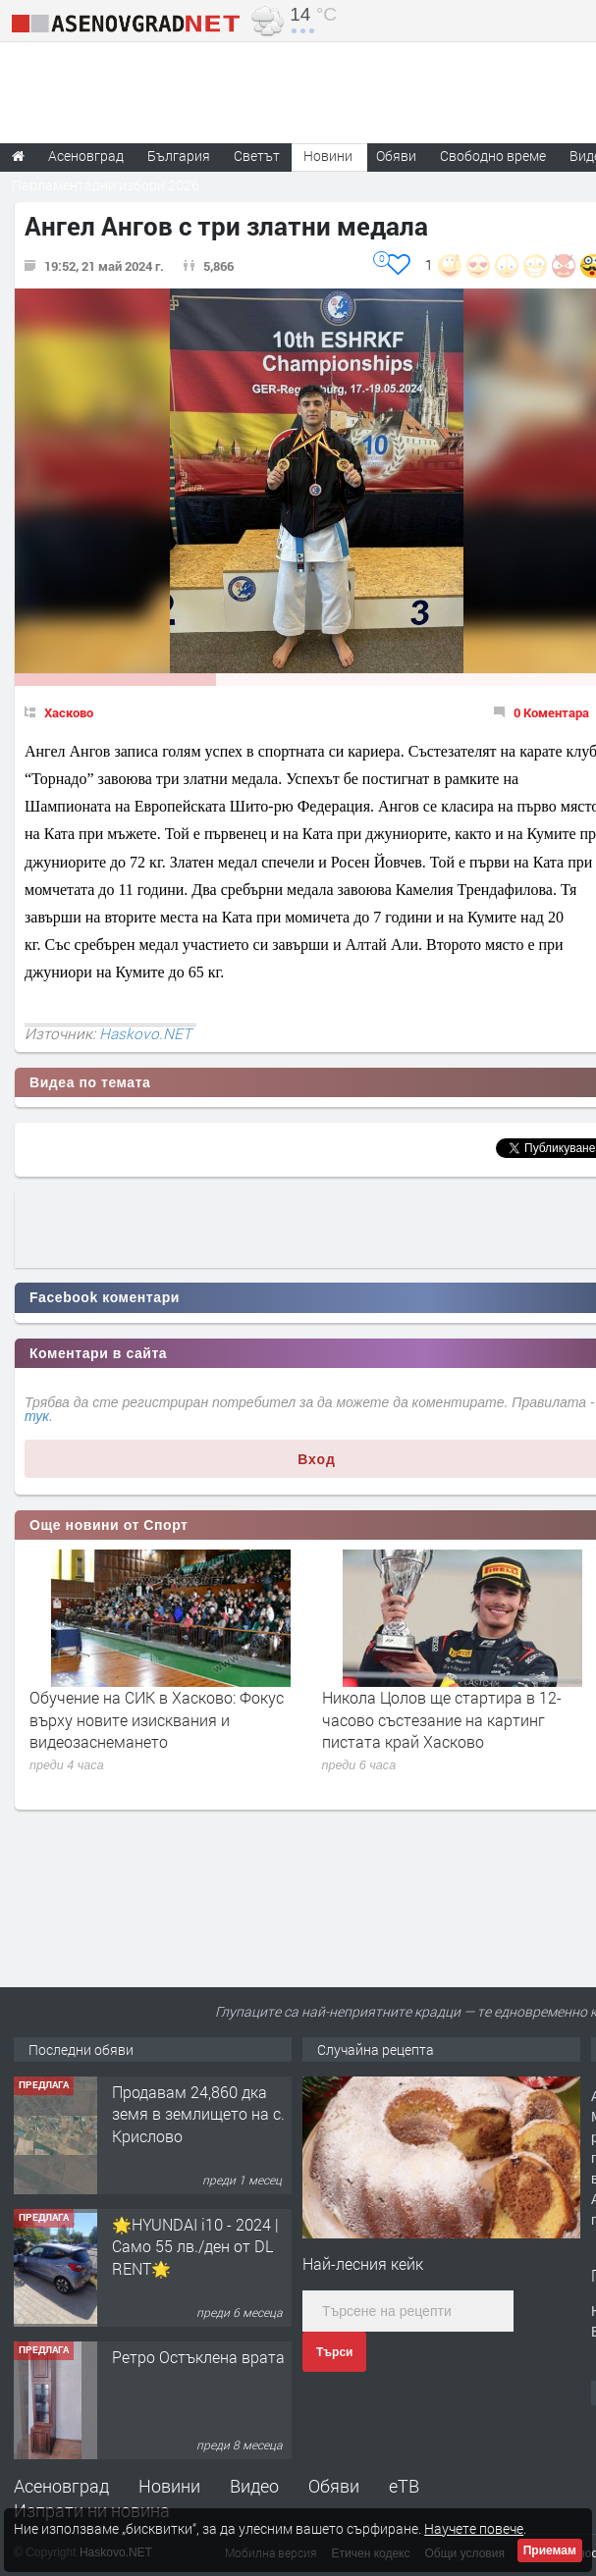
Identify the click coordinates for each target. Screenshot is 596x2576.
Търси (334, 2352)
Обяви (333, 2485)
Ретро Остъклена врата (198, 2356)
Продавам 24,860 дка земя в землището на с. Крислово (198, 2113)
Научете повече (473, 2528)
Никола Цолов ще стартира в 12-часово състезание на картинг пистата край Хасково (442, 1719)
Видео (254, 2485)
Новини (327, 155)
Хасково (68, 712)
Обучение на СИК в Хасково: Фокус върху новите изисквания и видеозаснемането (156, 1719)
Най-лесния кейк (362, 2263)
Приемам (549, 2550)
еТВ (404, 2485)
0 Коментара (551, 712)
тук (37, 1416)
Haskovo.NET (145, 1033)
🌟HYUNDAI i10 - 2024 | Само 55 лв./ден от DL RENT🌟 (195, 2246)
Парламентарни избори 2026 (105, 185)
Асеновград (61, 2485)
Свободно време (493, 155)
